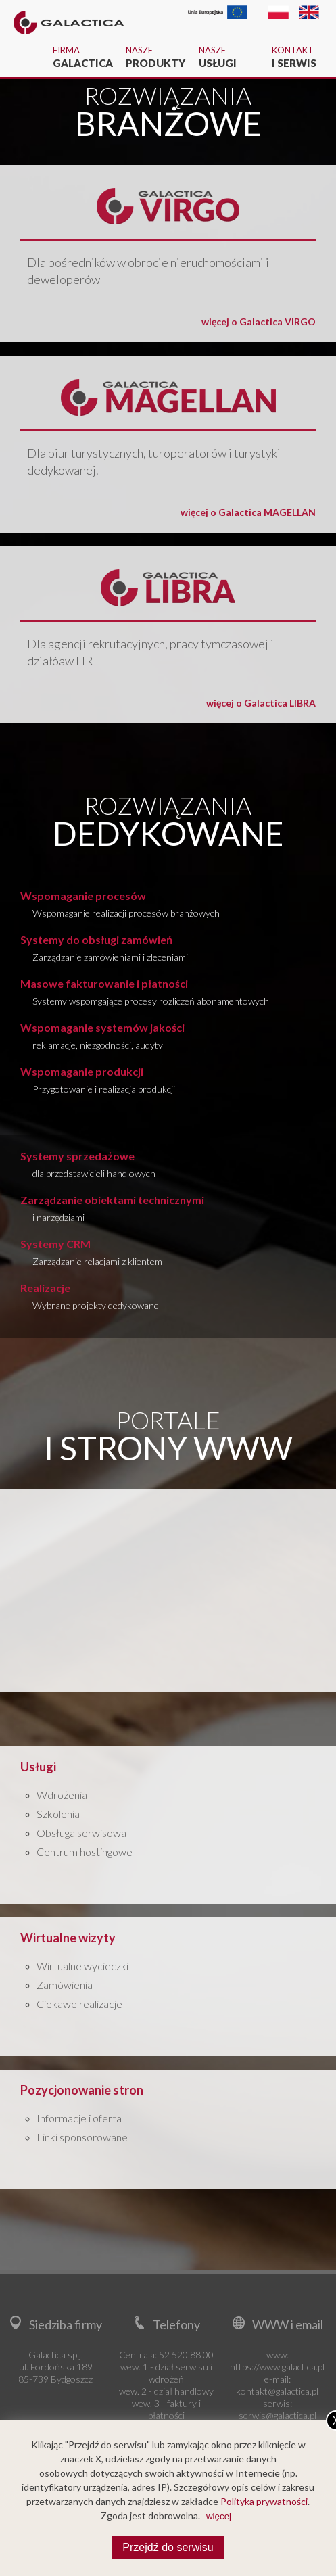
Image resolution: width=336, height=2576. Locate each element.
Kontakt (301, 57)
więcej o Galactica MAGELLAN (248, 512)
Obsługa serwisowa (81, 1832)
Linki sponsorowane (82, 2136)
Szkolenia (58, 1813)
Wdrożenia (62, 1794)
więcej (218, 2516)
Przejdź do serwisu (167, 2547)
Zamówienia (65, 1984)
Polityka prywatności (264, 2501)
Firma (82, 57)
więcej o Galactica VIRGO (258, 321)
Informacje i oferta (79, 2118)
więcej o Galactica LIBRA (261, 703)
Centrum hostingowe (85, 1851)
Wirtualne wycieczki (82, 1965)
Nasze (155, 57)
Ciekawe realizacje (79, 2003)
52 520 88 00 (186, 2354)
